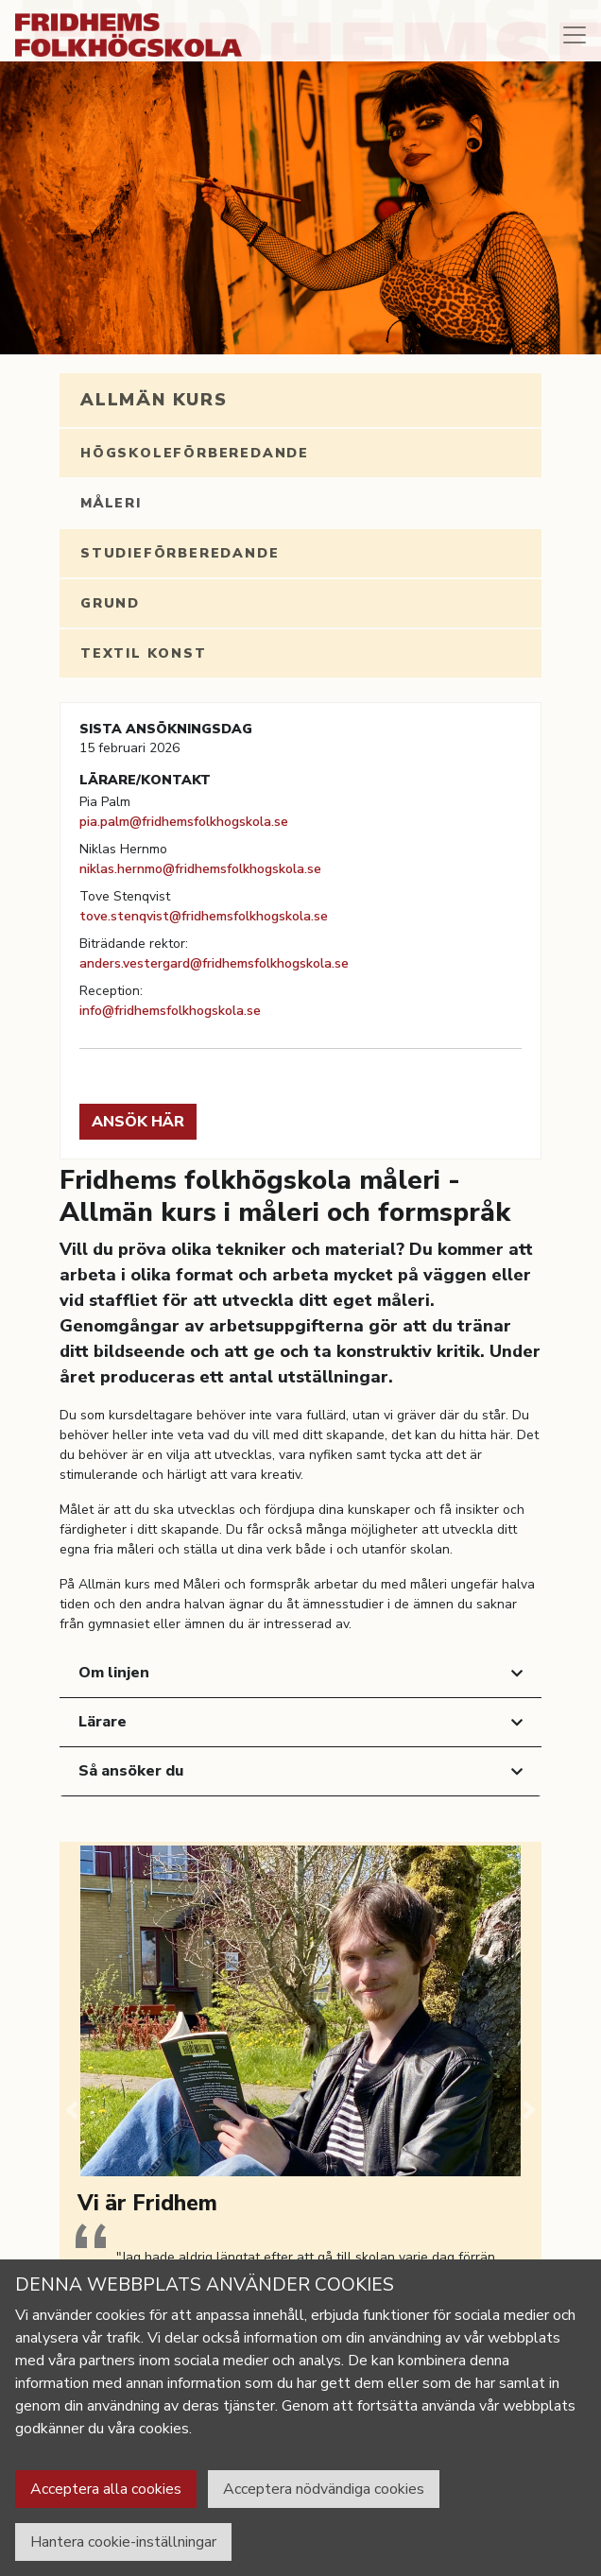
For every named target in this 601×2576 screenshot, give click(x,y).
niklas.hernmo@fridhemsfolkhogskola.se (200, 869)
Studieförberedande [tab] (179, 553)
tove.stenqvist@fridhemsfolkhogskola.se (203, 916)
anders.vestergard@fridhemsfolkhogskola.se (214, 963)
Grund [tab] (110, 603)
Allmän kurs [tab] (154, 399)
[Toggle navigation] (574, 35)
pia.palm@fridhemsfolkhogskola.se (183, 822)
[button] (72, 2110)
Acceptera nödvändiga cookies (323, 2489)
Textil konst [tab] (143, 653)
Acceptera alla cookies (105, 2489)
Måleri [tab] (111, 503)
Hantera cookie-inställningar (123, 2542)
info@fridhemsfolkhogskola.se (170, 1011)
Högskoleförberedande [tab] (194, 453)
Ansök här (138, 1121)
